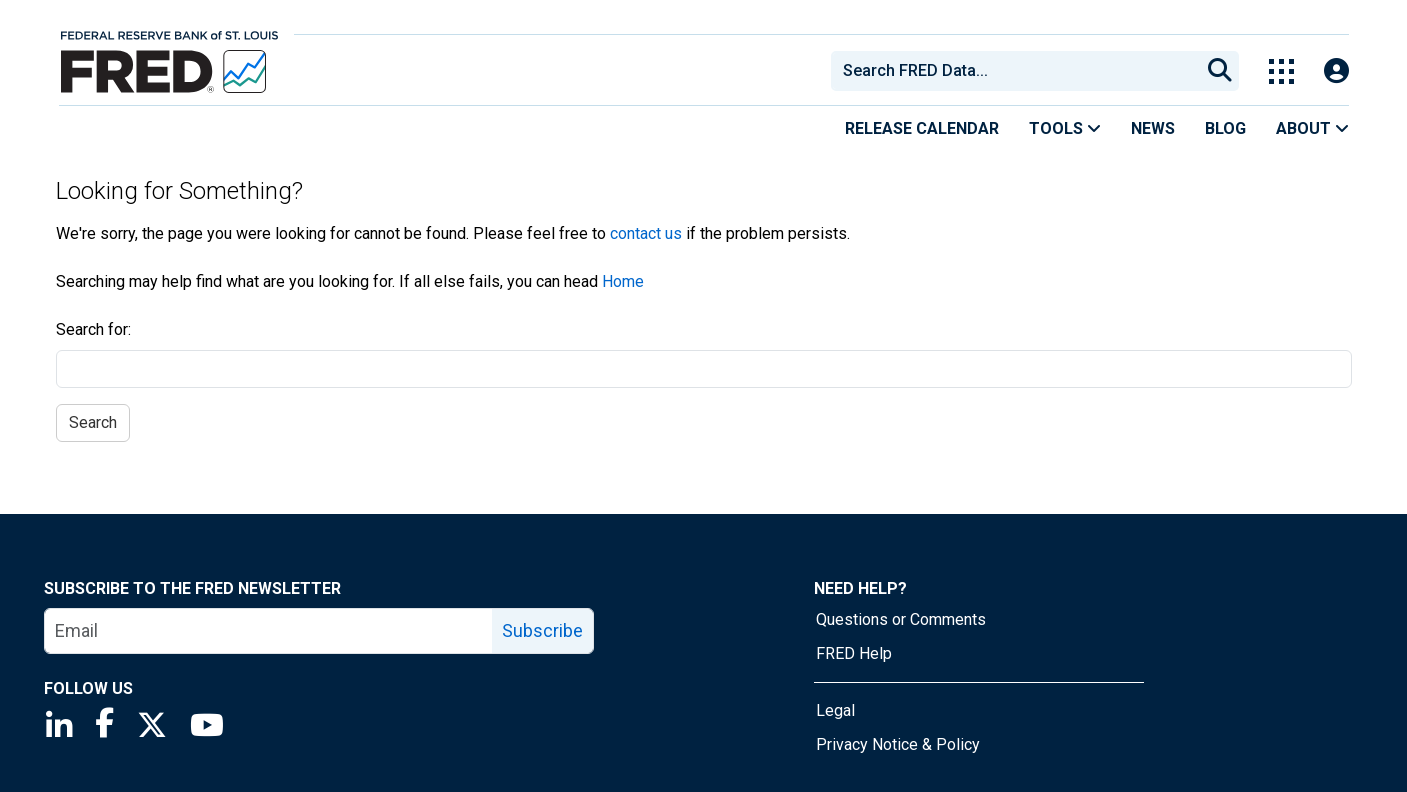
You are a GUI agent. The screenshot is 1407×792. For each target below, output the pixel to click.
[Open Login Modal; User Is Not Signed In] (1336, 71)
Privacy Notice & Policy (898, 744)
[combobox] (1014, 71)
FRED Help (854, 653)
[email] (269, 631)
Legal (835, 710)
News (1153, 128)
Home (623, 281)
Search (93, 422)
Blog (1225, 128)
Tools (1065, 128)
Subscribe (542, 630)
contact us (646, 233)
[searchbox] (1019, 71)
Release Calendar (922, 128)
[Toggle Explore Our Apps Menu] (1281, 71)
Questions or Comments (901, 619)
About (1312, 128)
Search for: (93, 329)
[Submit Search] (1220, 71)
